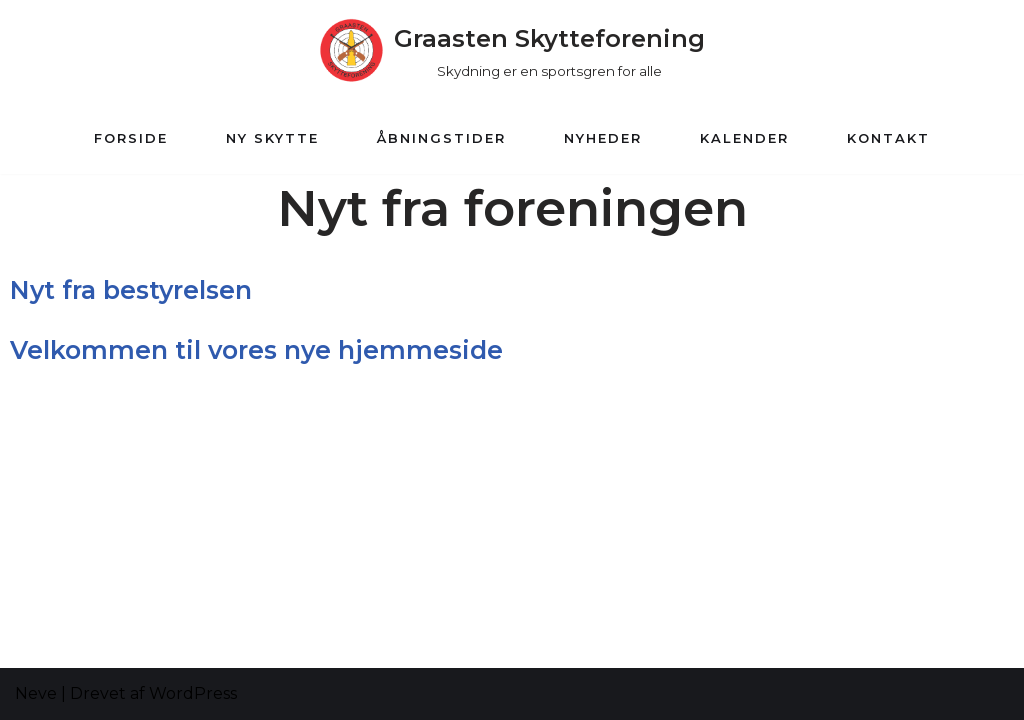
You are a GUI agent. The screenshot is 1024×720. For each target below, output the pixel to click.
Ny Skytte (272, 138)
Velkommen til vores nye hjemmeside (256, 350)
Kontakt (888, 138)
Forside (131, 138)
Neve (36, 693)
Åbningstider (441, 138)
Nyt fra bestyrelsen (131, 290)
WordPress (193, 693)
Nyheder (603, 138)
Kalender (744, 138)
